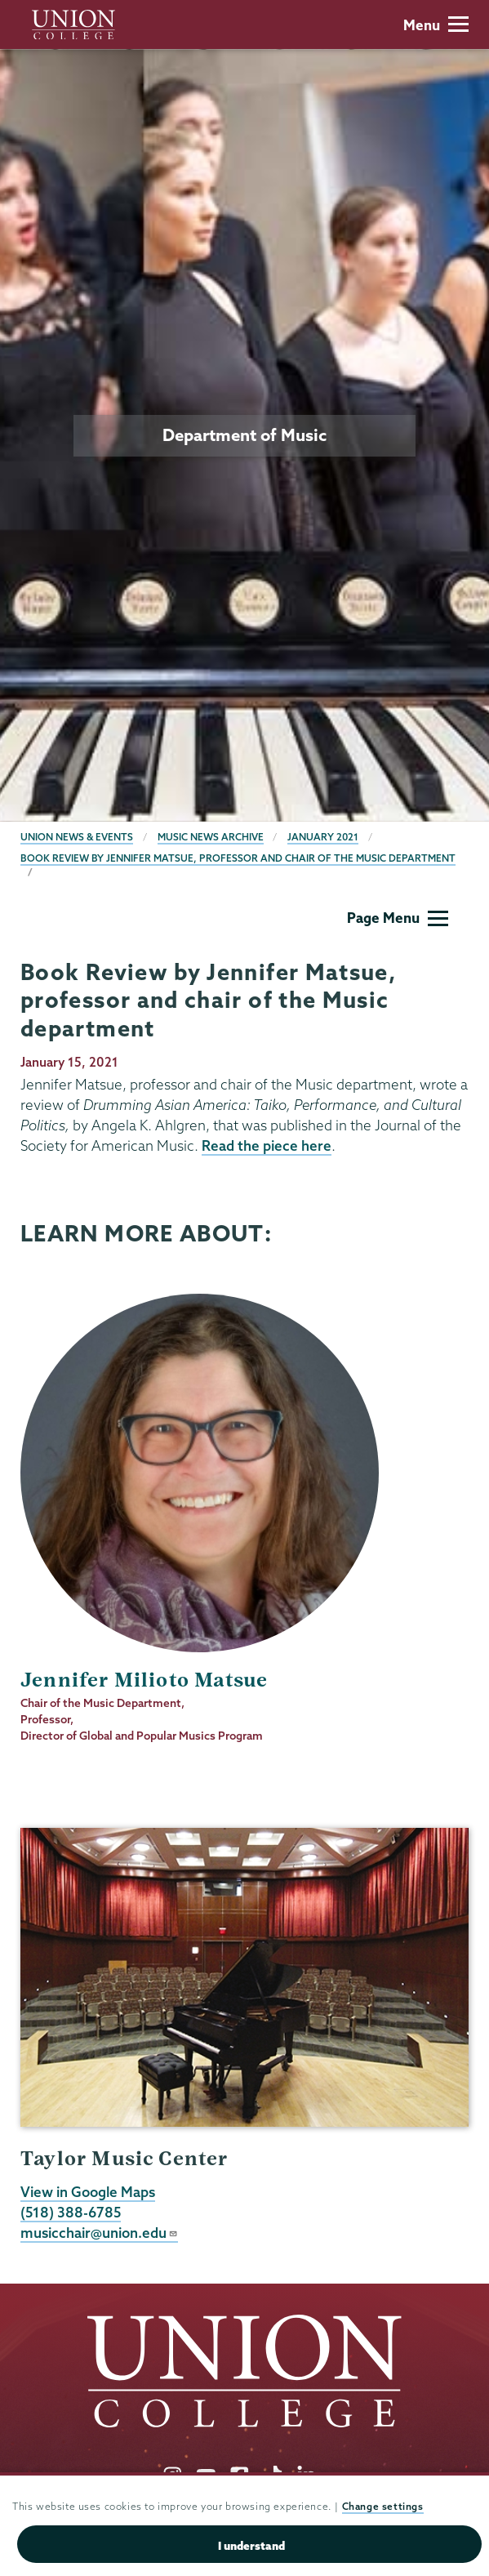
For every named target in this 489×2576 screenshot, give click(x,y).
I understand (251, 2545)
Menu (436, 24)
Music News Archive (211, 837)
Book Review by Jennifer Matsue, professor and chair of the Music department (238, 858)
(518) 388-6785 (70, 2212)
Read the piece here (266, 1145)
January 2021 (322, 837)
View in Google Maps (87, 2191)
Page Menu (397, 917)
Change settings (383, 2506)
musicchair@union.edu (99, 2232)
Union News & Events (76, 837)
